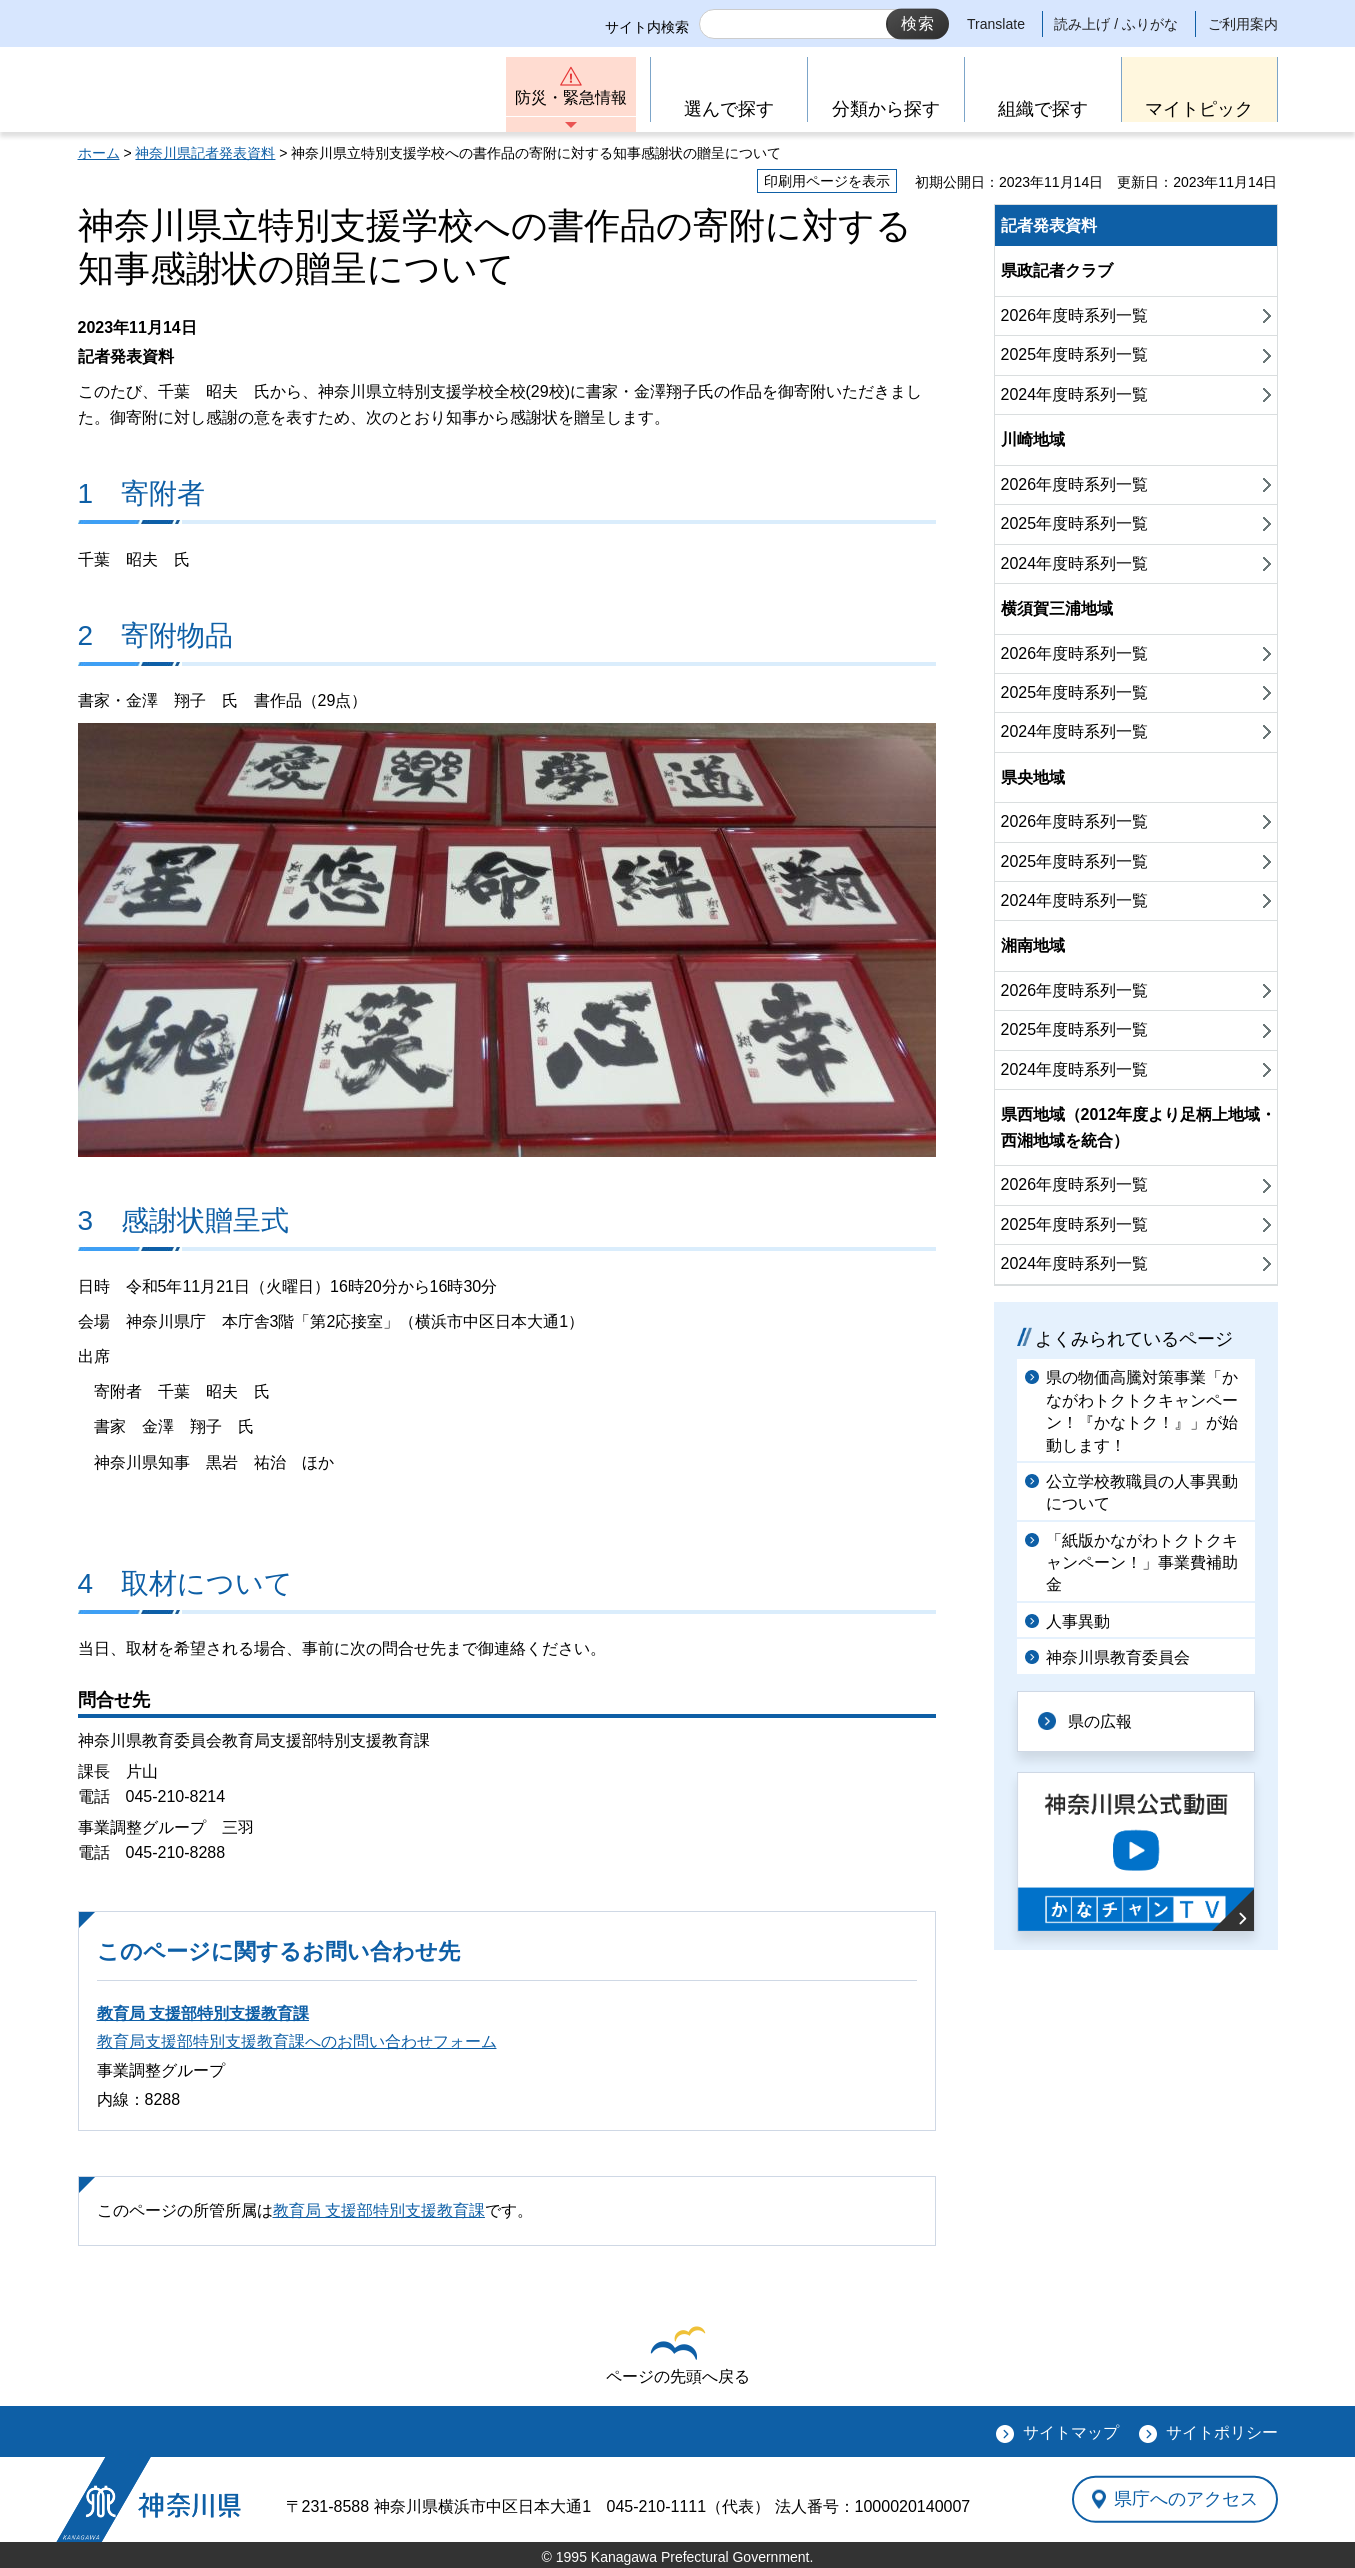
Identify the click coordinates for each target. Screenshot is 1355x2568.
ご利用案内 (1243, 24)
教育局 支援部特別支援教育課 (203, 2013)
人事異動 (1078, 1621)
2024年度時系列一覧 (1075, 394)
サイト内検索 (647, 27)
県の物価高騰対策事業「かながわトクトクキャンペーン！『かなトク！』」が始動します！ (1142, 1411)
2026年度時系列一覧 (1075, 315)
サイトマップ (1071, 2432)
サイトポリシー (1222, 2432)
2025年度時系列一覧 (1075, 354)
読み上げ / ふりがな (1116, 24)
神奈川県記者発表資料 (205, 153)
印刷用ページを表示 (827, 181)
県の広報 (1100, 1721)
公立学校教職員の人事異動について (1142, 1492)
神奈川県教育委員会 (1118, 1657)
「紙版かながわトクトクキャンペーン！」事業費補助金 (1142, 1563)
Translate (996, 24)
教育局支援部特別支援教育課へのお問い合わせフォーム (297, 2041)
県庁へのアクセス (1186, 2499)
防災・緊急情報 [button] (571, 97)
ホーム (99, 153)
